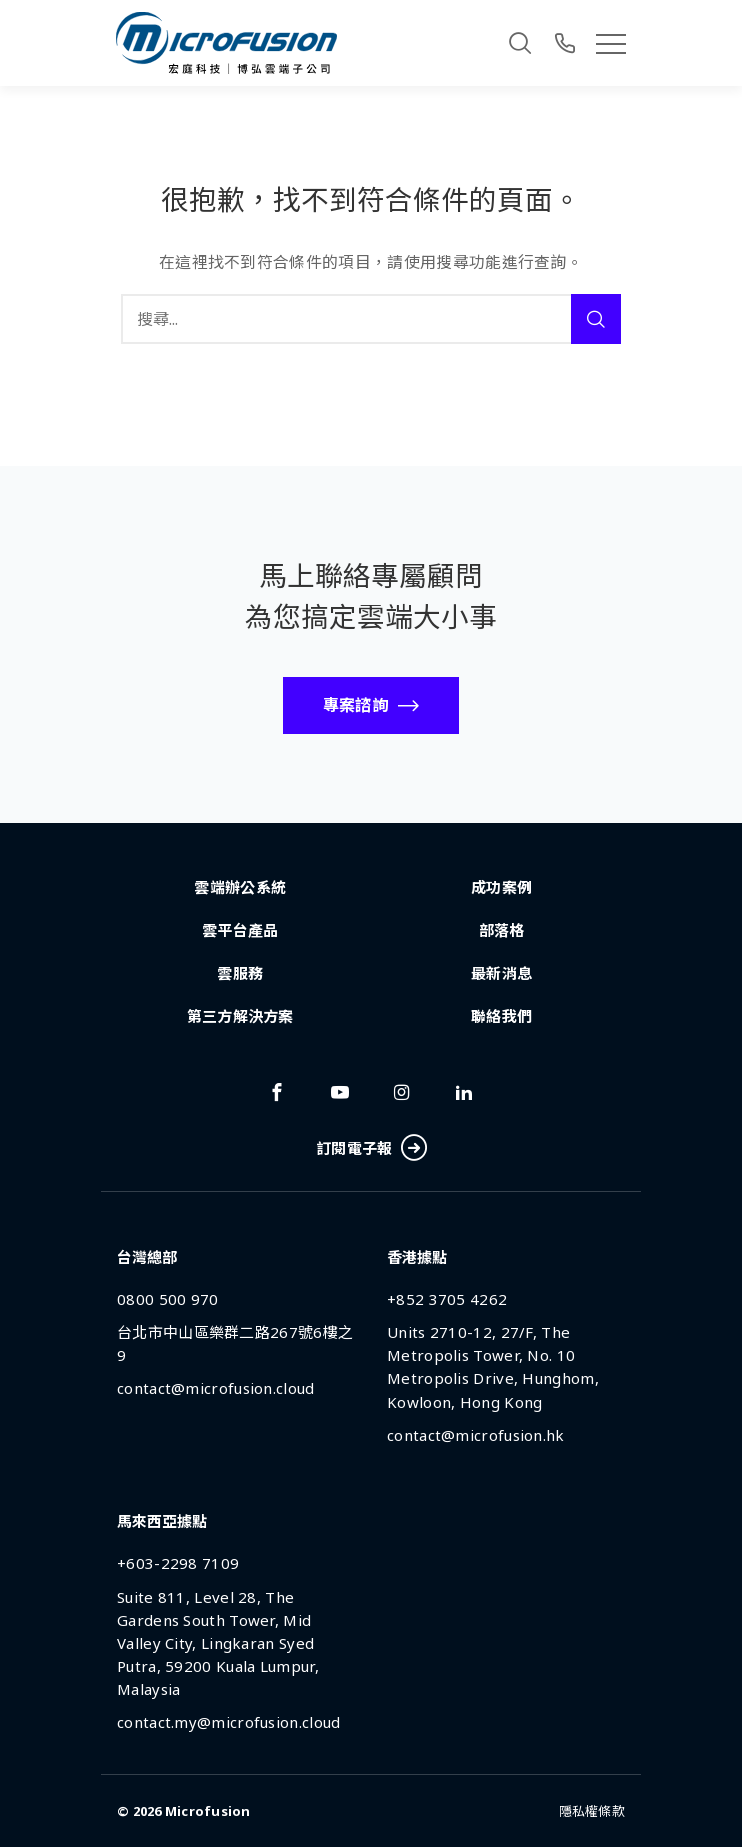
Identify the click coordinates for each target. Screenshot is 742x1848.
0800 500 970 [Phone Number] (168, 1299)
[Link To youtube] (340, 1092)
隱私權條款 (592, 1811)
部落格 (502, 930)
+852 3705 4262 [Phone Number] (447, 1299)
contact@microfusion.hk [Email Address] (476, 1435)
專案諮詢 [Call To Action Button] (355, 705)
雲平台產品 (240, 930)
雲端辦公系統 (240, 887)
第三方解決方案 (240, 1016)
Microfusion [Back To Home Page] (208, 1811)
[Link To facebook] (277, 1092)
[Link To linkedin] (464, 1092)
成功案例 (501, 887)
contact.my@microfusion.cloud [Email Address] (228, 1722)
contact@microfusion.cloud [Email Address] (216, 1389)
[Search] (520, 43)
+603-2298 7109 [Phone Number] (178, 1564)
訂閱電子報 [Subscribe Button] (371, 1148)
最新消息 (501, 973)
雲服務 (240, 973)
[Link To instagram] (402, 1092)
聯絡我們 (501, 1016)
